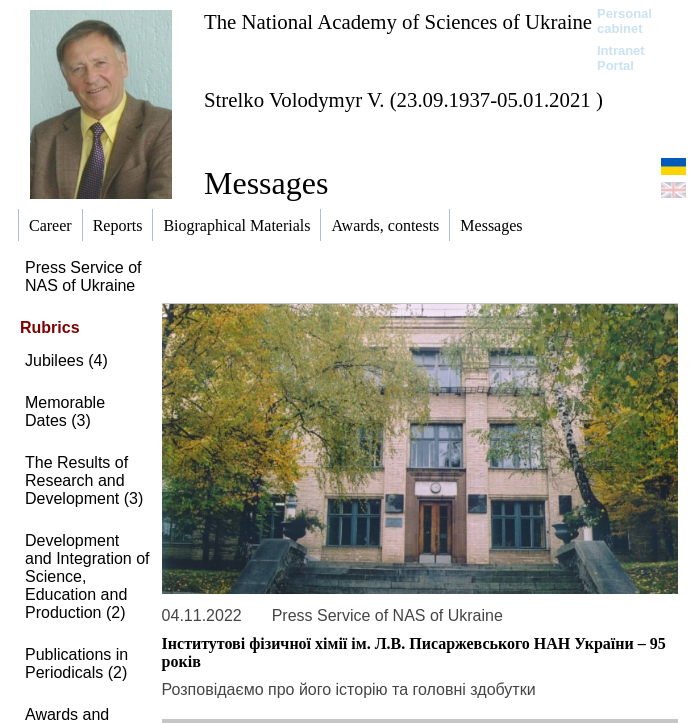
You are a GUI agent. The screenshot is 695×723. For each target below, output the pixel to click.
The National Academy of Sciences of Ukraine (398, 21)
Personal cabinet (624, 21)
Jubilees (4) (66, 360)
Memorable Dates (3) (65, 411)
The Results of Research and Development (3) (84, 480)
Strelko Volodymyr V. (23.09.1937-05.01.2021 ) (403, 99)
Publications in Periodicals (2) (76, 663)
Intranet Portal (621, 58)
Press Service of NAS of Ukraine (83, 276)
